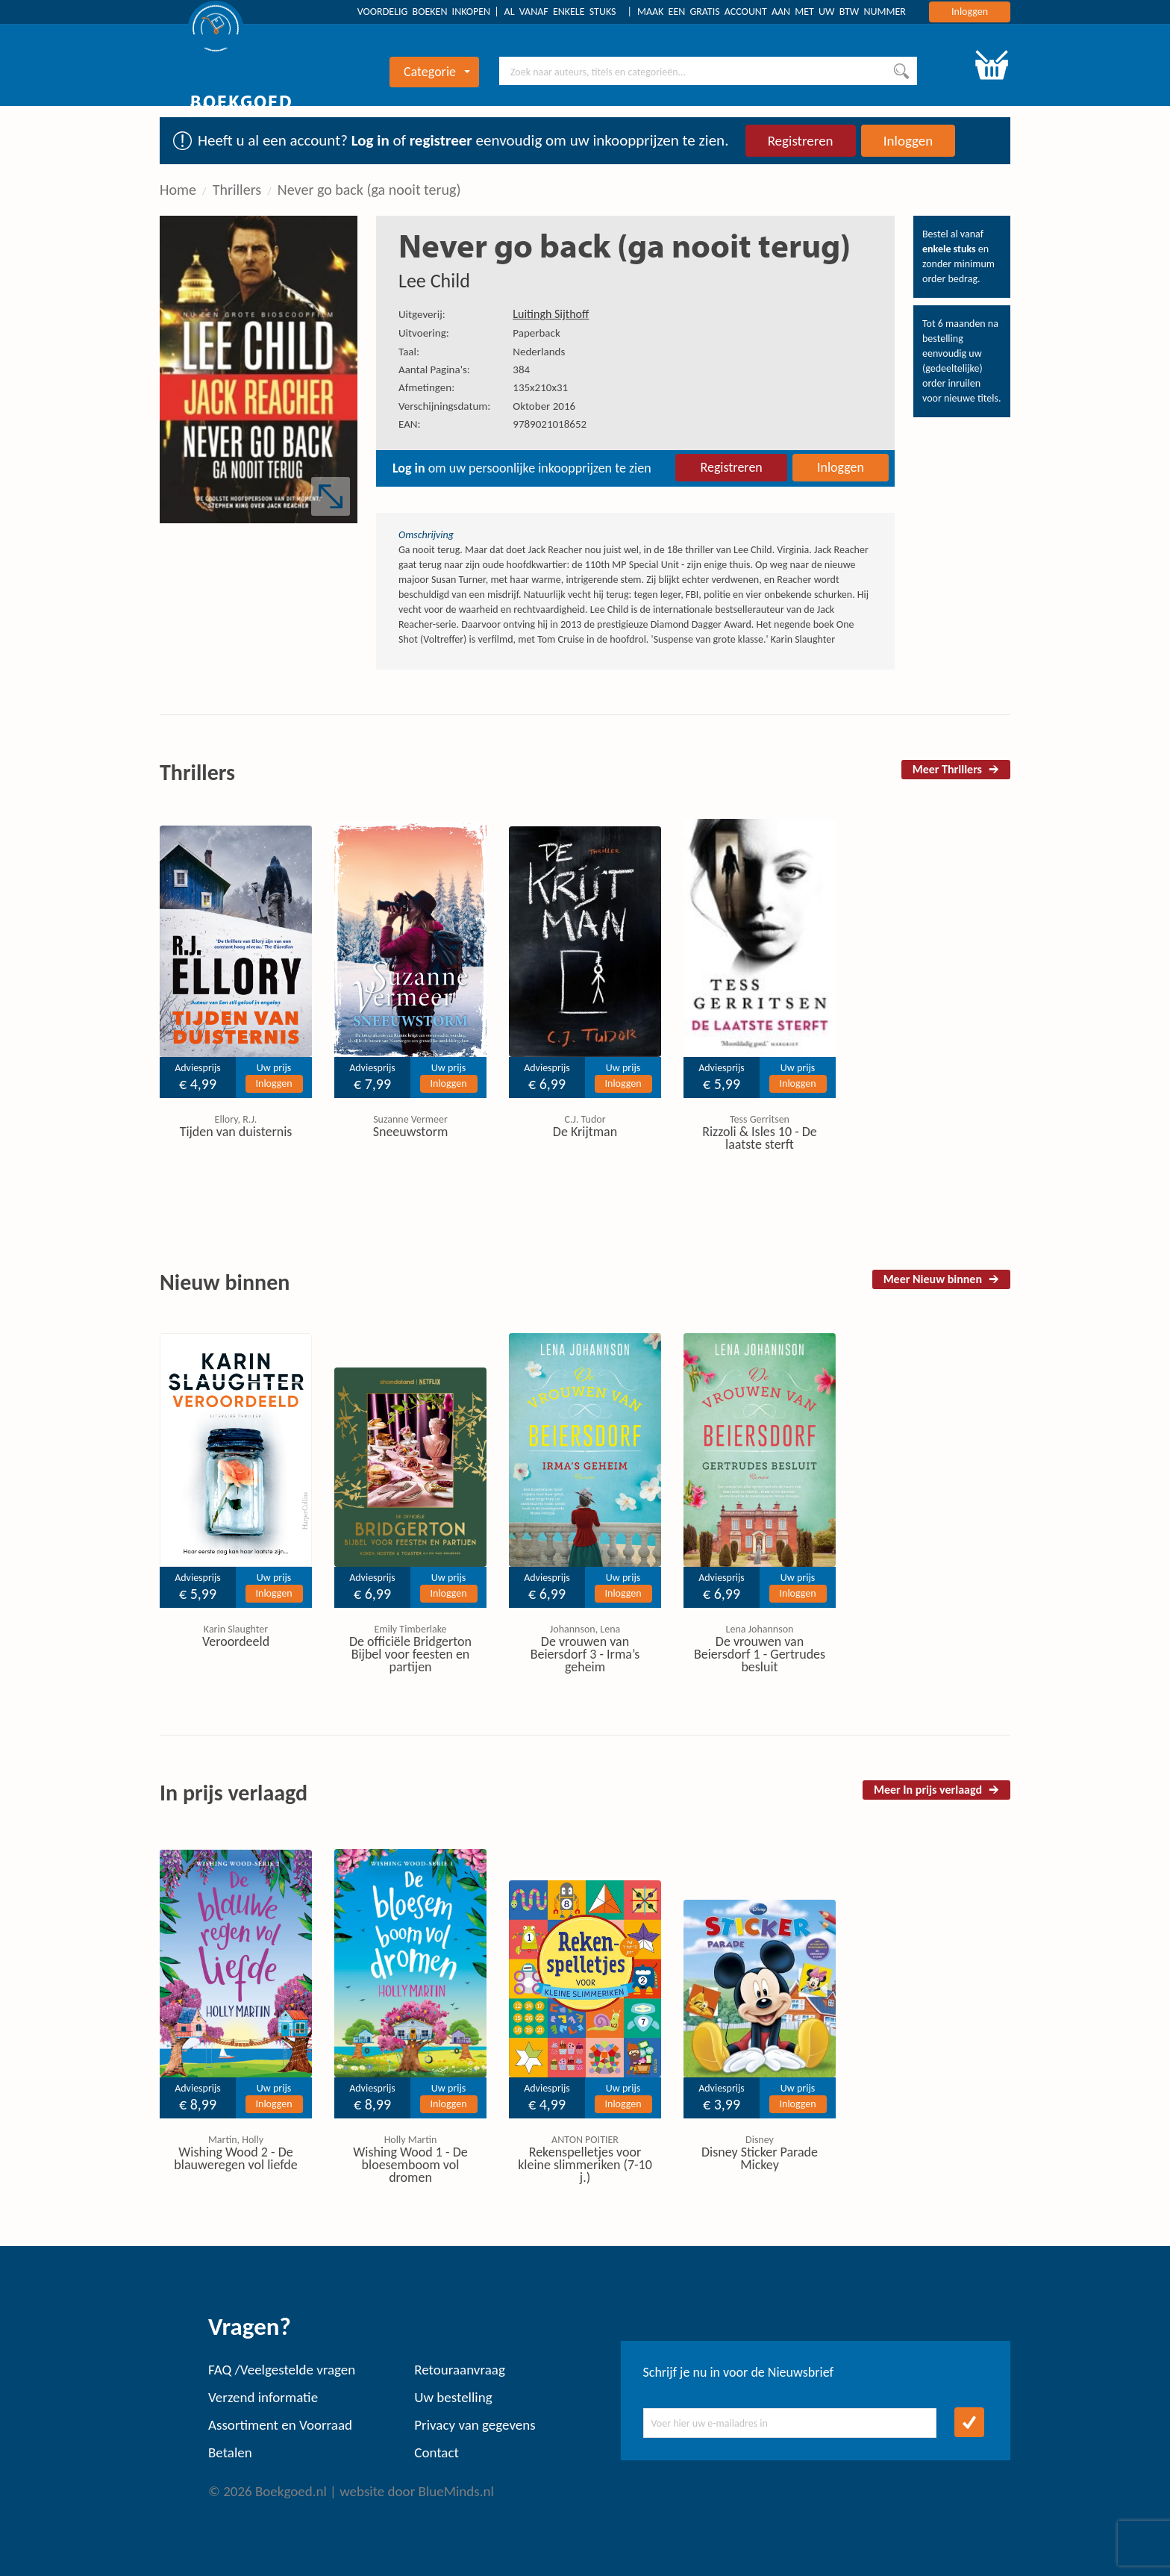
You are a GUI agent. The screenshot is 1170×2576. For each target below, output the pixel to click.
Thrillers (237, 190)
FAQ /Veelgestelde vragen (281, 2369)
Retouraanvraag (459, 2369)
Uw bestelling (453, 2397)
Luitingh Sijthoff (551, 314)
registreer (441, 140)
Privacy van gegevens (474, 2424)
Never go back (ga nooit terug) (369, 190)
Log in (370, 140)
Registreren (800, 140)
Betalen (230, 2452)
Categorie (437, 71)
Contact (436, 2452)
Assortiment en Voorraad (280, 2424)
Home (178, 190)
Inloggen (969, 11)
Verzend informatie (263, 2397)
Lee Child (434, 281)
